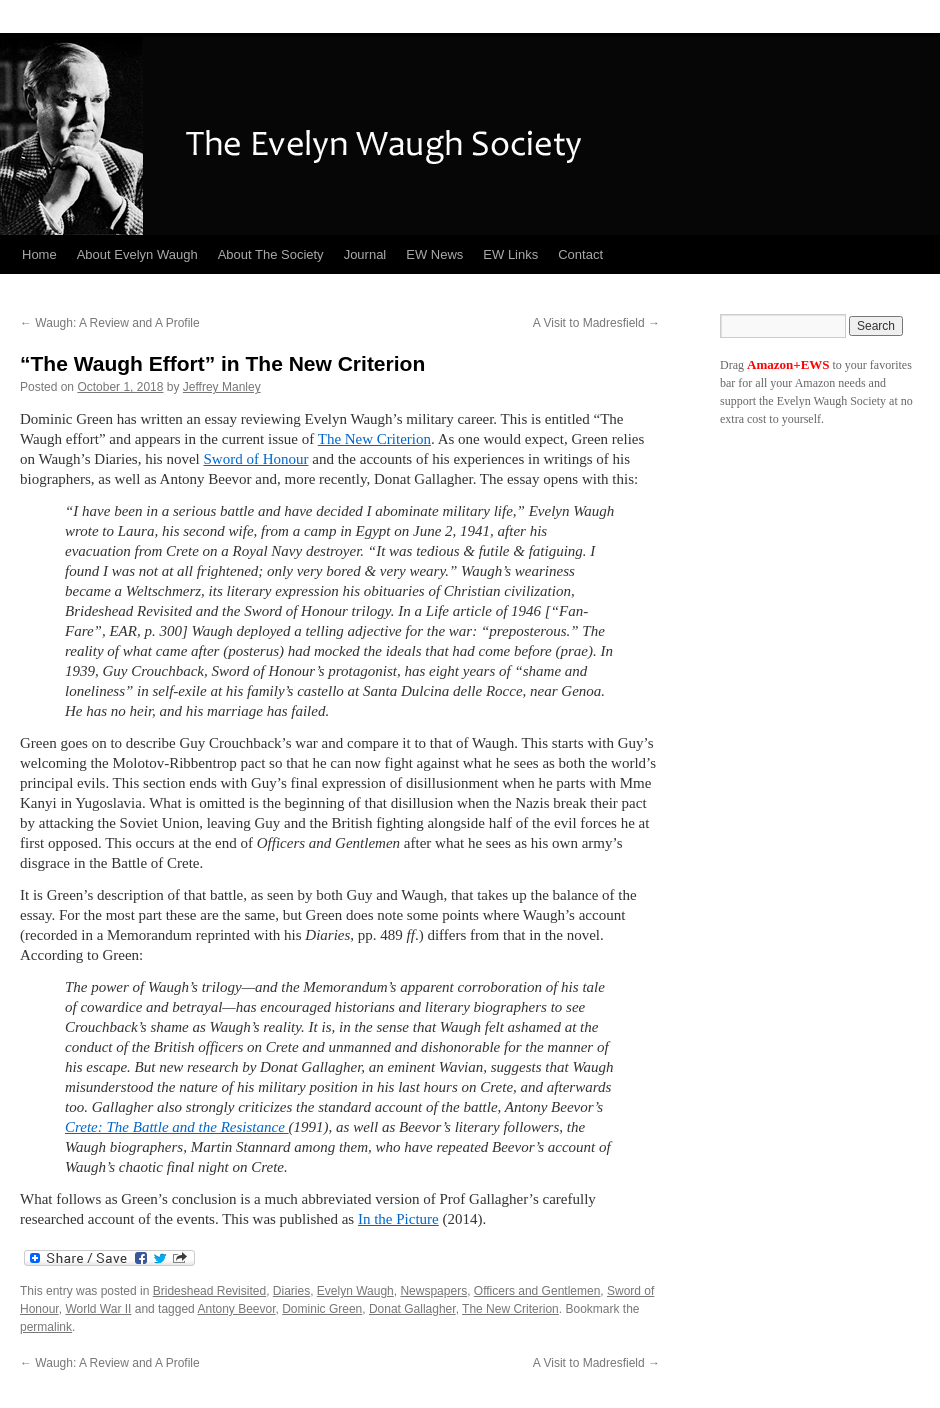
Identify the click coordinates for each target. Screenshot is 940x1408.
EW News (434, 254)
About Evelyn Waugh (137, 254)
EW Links (510, 254)
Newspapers (433, 1291)
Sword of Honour (256, 459)
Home (39, 254)
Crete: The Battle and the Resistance (177, 1127)
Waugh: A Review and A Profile (110, 323)
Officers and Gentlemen (537, 1291)
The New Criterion (374, 439)
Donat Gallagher (412, 1309)
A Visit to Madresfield (596, 323)
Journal (365, 254)
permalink (46, 1327)
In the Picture (398, 1219)
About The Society (271, 254)
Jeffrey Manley (222, 387)
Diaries (291, 1291)
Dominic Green (322, 1309)
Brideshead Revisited (209, 1291)
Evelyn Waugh (355, 1291)
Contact (580, 254)
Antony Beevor (236, 1309)
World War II (98, 1309)
